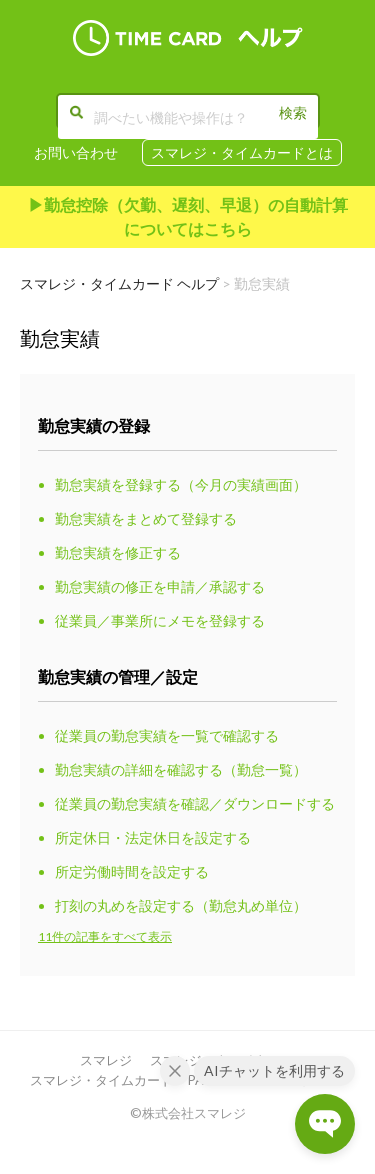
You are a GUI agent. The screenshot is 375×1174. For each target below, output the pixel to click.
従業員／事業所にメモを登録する (160, 620)
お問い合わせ (76, 152)
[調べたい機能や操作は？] (188, 117)
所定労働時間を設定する (132, 871)
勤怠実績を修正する (118, 552)
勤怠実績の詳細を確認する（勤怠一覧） (181, 769)
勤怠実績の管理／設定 (118, 676)
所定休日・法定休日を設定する (153, 837)
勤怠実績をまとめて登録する (146, 518)
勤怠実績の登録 (94, 425)
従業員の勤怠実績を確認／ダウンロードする (195, 803)
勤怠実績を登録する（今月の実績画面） (181, 484)
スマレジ (106, 1060)
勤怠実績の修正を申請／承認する (160, 586)
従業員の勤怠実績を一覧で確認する (167, 735)
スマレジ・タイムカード (101, 1080)
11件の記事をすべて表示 (105, 936)
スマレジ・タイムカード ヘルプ (119, 283)
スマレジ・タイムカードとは (242, 152)
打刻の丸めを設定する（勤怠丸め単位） (181, 905)
